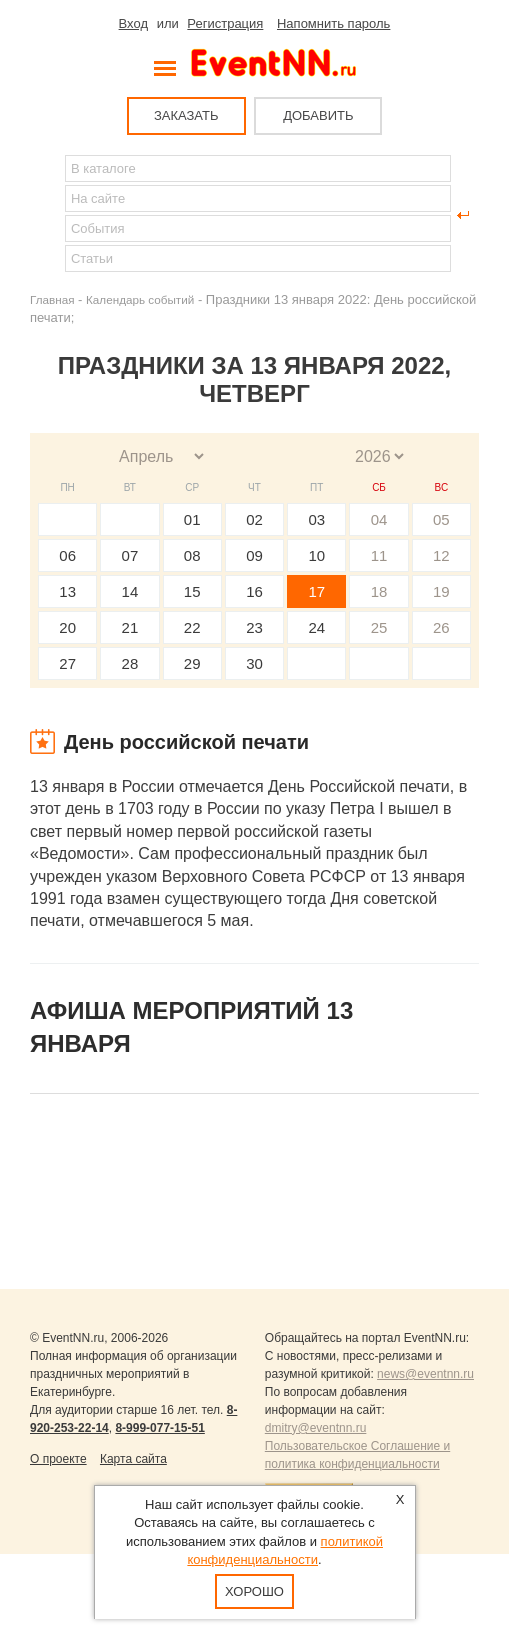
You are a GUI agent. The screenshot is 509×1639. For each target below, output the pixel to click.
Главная (52, 299)
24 (316, 627)
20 (67, 627)
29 (192, 663)
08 (192, 555)
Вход (133, 23)
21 (130, 627)
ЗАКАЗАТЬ (186, 115)
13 (67, 591)
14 (130, 591)
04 (379, 519)
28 (130, 663)
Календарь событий (140, 299)
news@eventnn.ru (425, 1374)
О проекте (58, 1459)
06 (67, 555)
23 (254, 627)
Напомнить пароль (333, 23)
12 (441, 555)
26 (441, 627)
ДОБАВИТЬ (318, 115)
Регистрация (225, 23)
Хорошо (254, 1591)
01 (192, 519)
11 (379, 555)
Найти (46, 215)
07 (130, 555)
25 (379, 627)
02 (254, 519)
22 (192, 627)
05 (441, 519)
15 (192, 591)
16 (254, 591)
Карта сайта (133, 1459)
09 (254, 555)
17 (316, 591)
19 (441, 591)
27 (67, 663)
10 (316, 555)
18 (379, 591)
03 (316, 519)
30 (254, 663)
